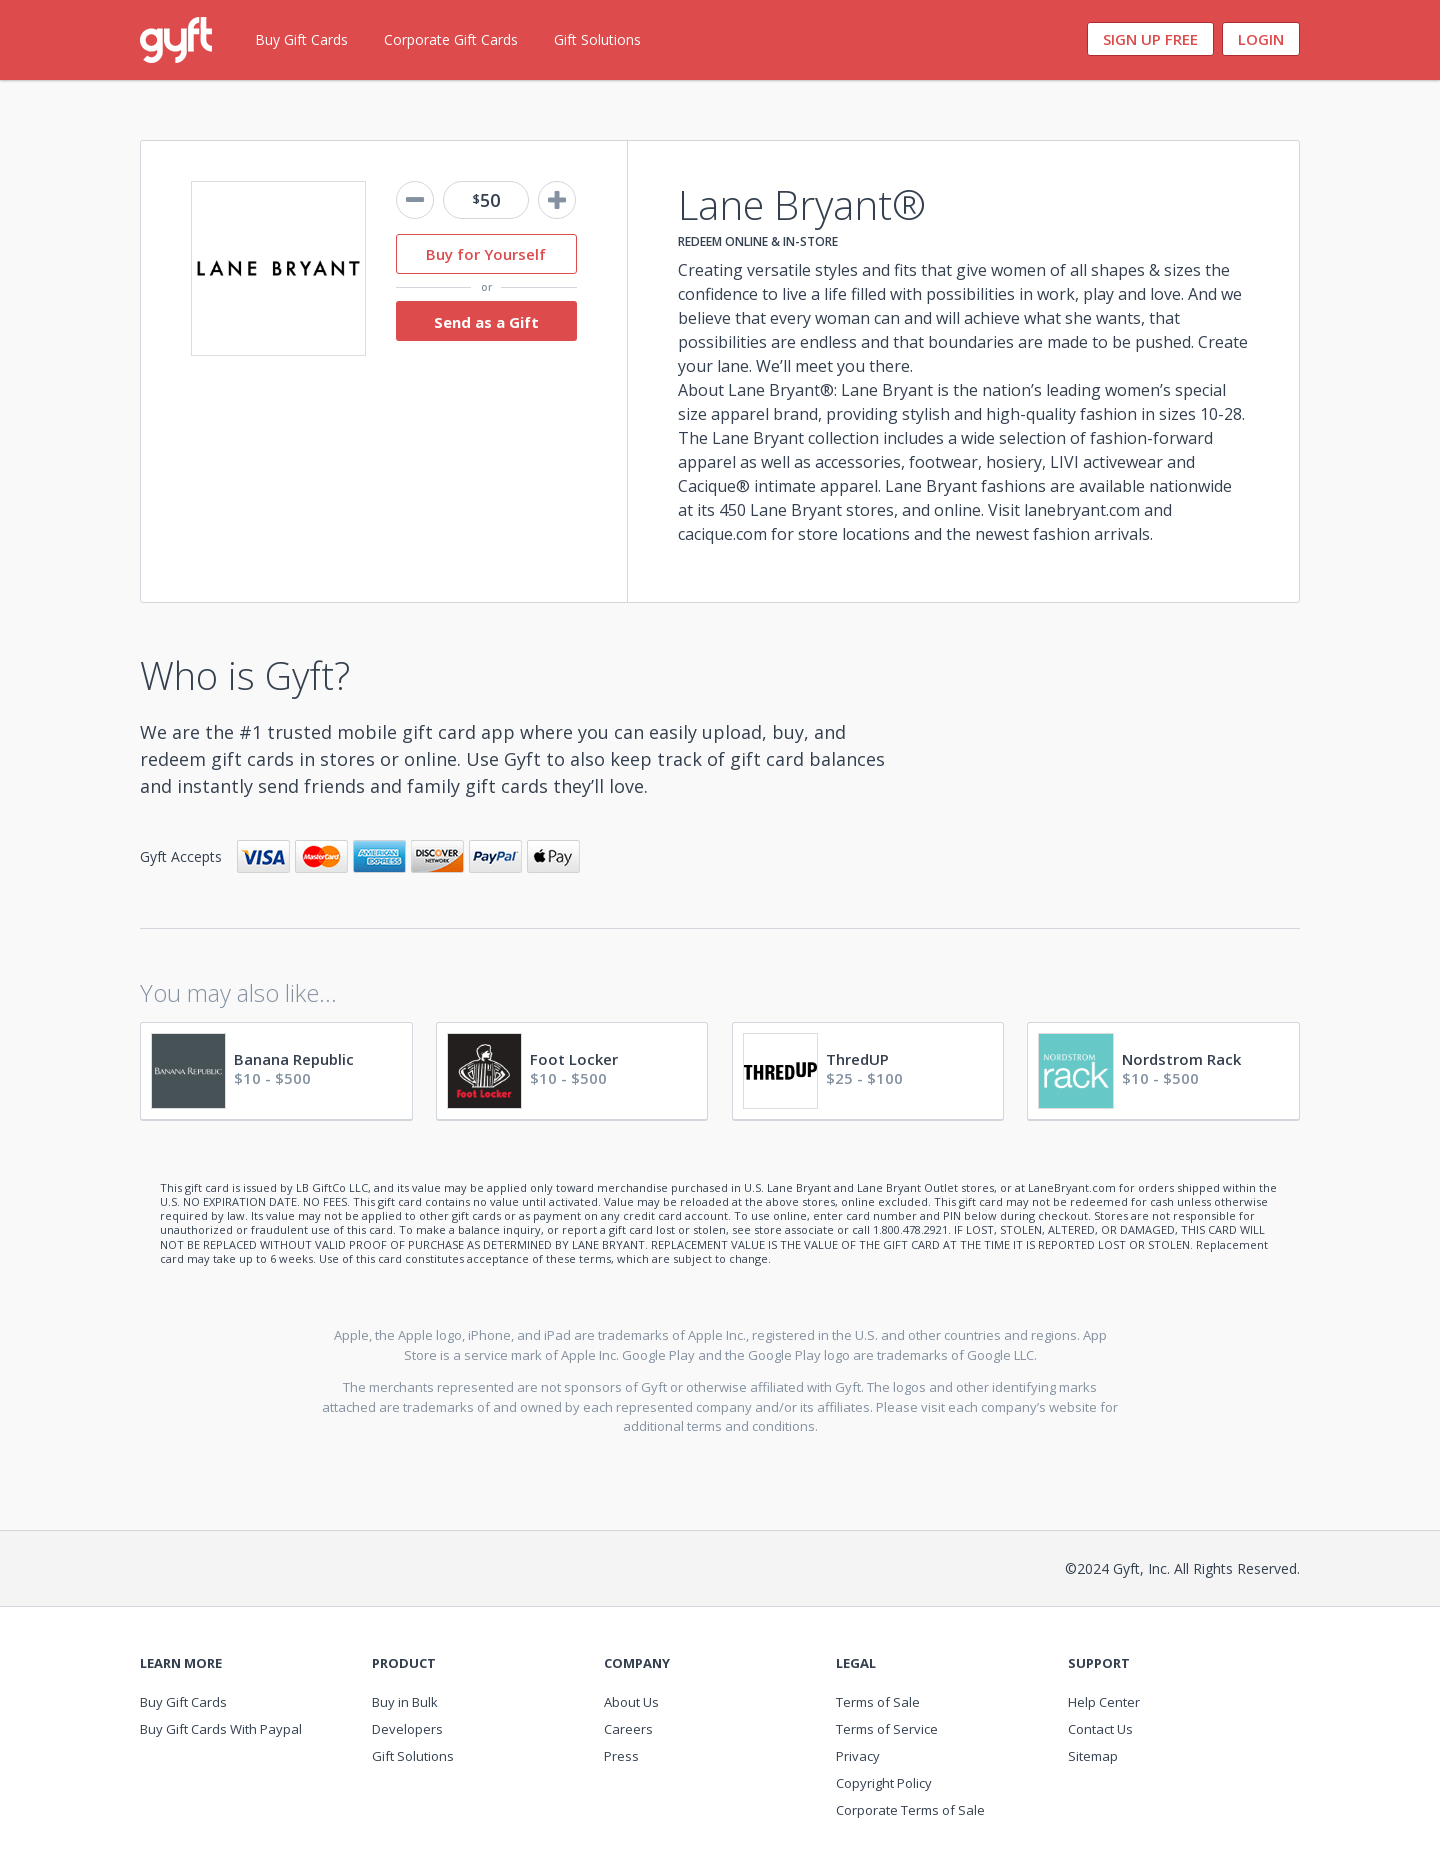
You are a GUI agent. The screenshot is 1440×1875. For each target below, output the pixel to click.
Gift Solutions (597, 39)
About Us (631, 1702)
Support (1099, 1663)
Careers (628, 1729)
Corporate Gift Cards (451, 39)
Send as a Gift (486, 322)
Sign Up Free (1150, 39)
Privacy (858, 1756)
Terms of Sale (878, 1702)
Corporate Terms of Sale (910, 1810)
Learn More (181, 1663)
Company (637, 1663)
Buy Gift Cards (301, 39)
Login (1261, 39)
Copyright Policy (884, 1783)
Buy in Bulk (405, 1702)
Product (404, 1663)
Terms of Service (887, 1729)
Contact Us (1100, 1729)
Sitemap (1093, 1756)
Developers (407, 1729)
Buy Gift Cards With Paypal (221, 1729)
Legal (856, 1663)
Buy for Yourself (486, 254)
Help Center (1104, 1702)
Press (621, 1756)
